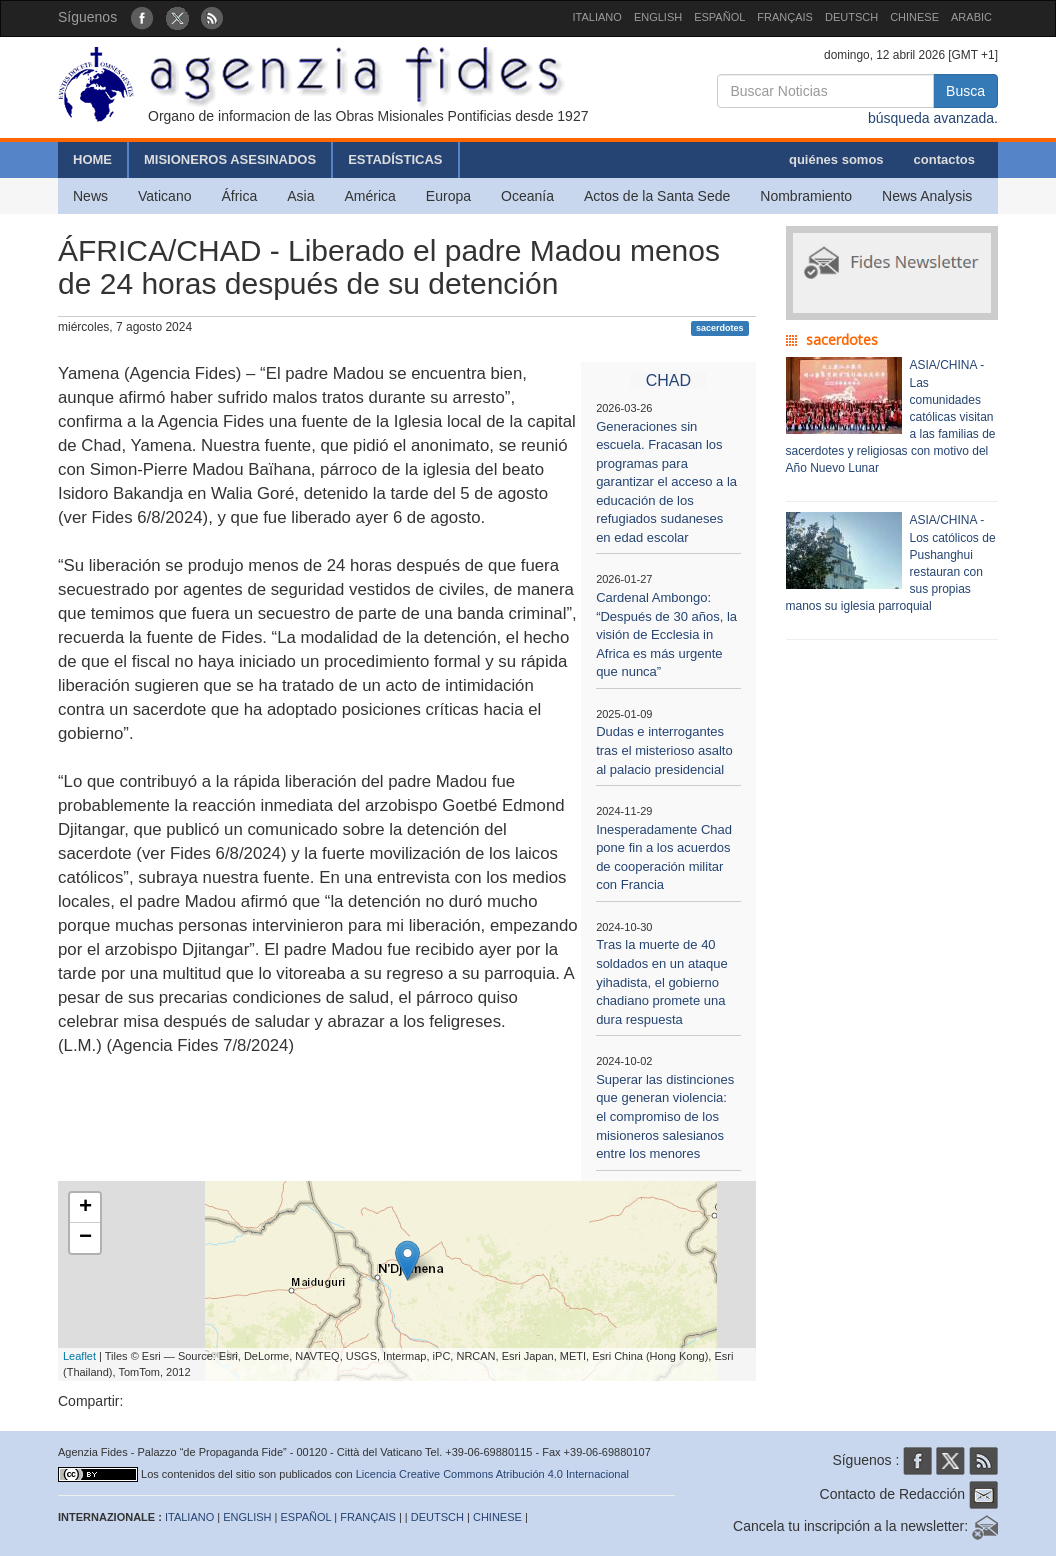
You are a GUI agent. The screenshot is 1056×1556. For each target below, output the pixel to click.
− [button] (85, 1238)
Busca (965, 91)
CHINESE (914, 17)
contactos (944, 159)
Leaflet (79, 1356)
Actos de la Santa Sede (657, 196)
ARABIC (971, 17)
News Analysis (927, 196)
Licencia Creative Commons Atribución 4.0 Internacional (492, 1474)
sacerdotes (720, 328)
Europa (448, 196)
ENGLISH (658, 17)
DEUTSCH (851, 17)
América (370, 196)
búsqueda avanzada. (933, 118)
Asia (300, 196)
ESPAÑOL (719, 17)
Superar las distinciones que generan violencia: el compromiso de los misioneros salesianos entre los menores (665, 1116)
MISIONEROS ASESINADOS (230, 159)
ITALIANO (597, 17)
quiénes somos (836, 159)
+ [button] (85, 1208)
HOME (92, 159)
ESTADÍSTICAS (395, 159)
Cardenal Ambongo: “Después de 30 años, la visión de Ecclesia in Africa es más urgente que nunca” (666, 634)
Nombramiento (806, 196)
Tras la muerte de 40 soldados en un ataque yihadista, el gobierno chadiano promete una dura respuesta (662, 981)
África (239, 196)
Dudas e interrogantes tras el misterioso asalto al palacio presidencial (664, 750)
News (90, 196)
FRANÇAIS (785, 17)
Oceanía (527, 196)
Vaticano (164, 196)
